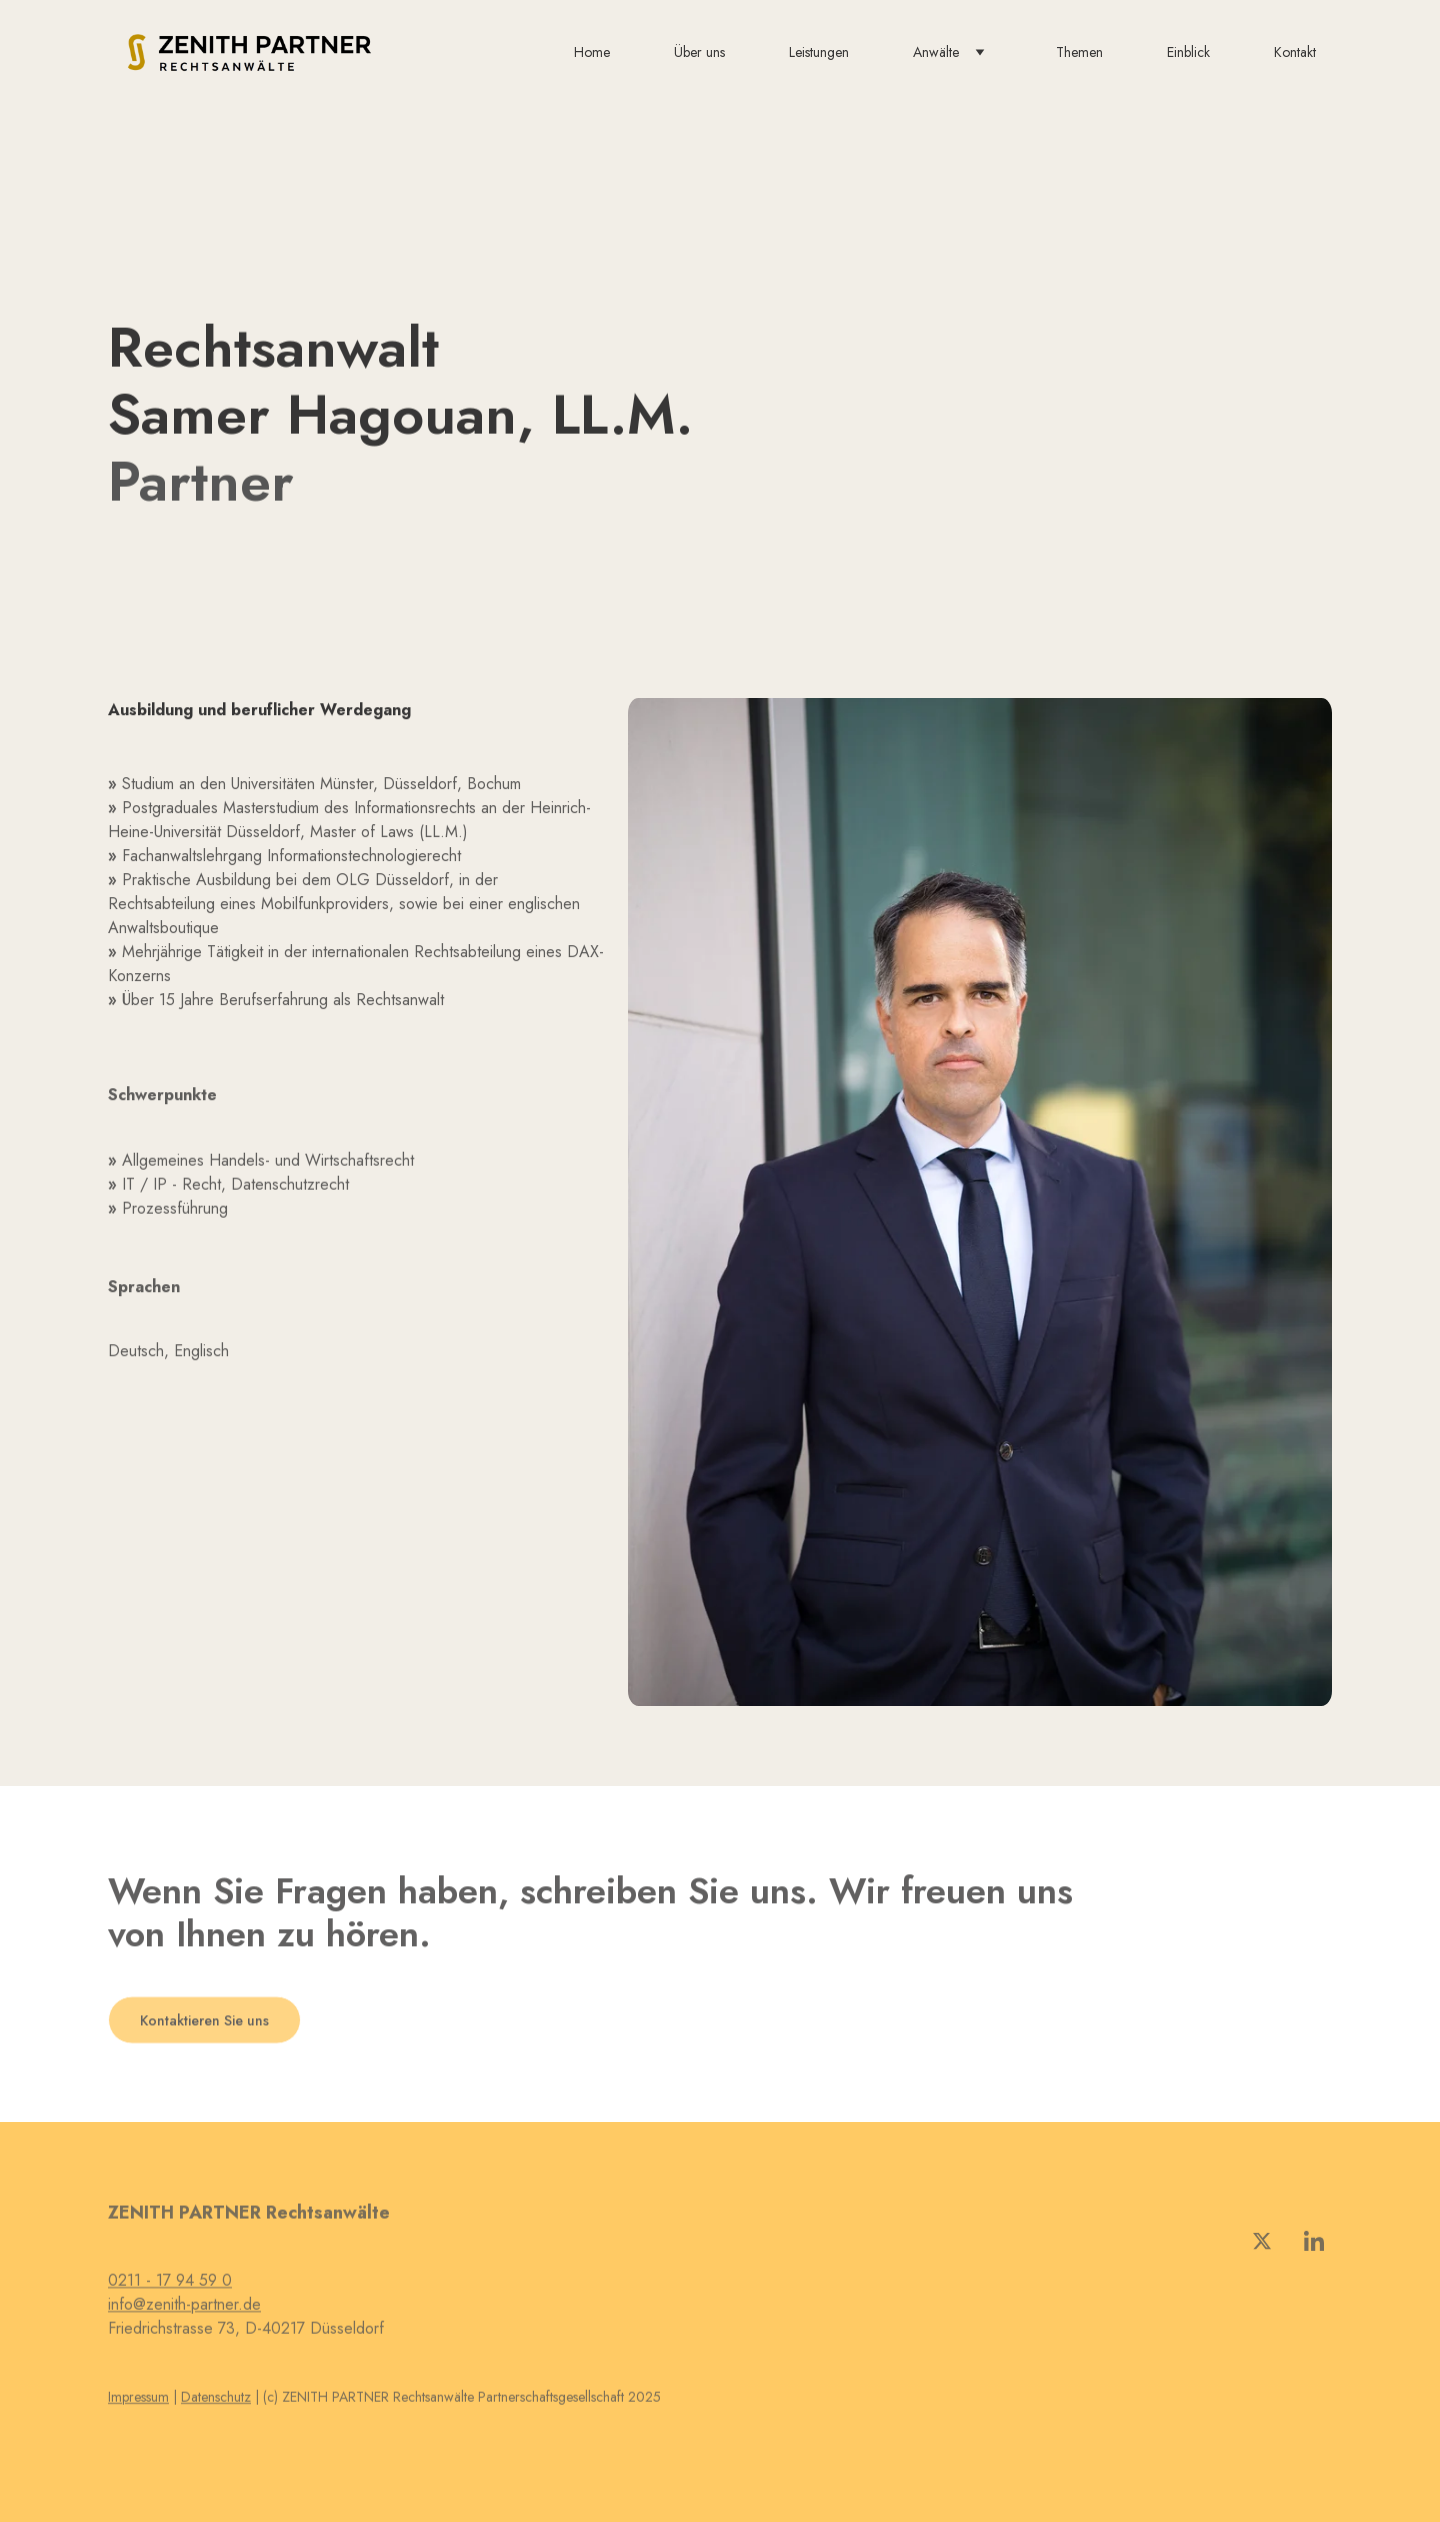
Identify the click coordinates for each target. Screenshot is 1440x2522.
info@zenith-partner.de (184, 2309)
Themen (1079, 52)
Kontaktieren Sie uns (204, 2023)
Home (592, 52)
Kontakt (1295, 52)
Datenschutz (216, 2398)
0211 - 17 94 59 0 (170, 2285)
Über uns (699, 52)
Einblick (1188, 52)
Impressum (138, 2398)
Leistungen (819, 52)
